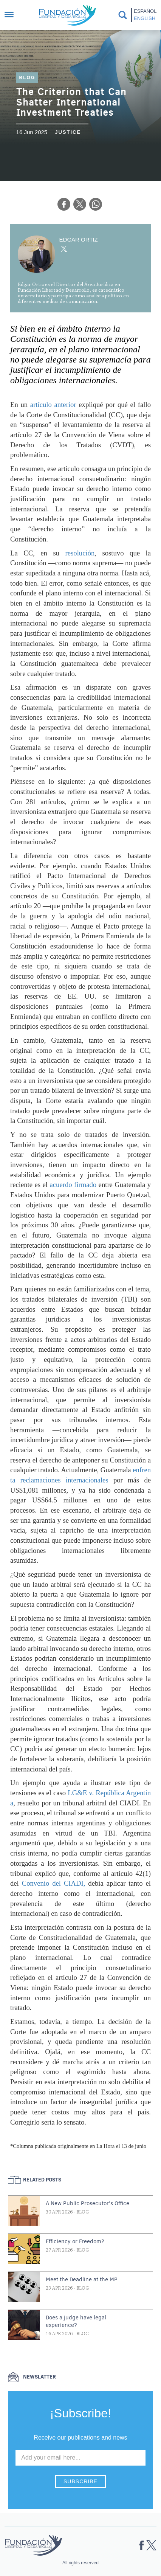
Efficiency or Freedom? (75, 2241)
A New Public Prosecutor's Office (87, 2203)
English (144, 18)
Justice (68, 132)
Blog (27, 77)
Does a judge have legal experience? (76, 2321)
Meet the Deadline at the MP (82, 2279)
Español (145, 11)
